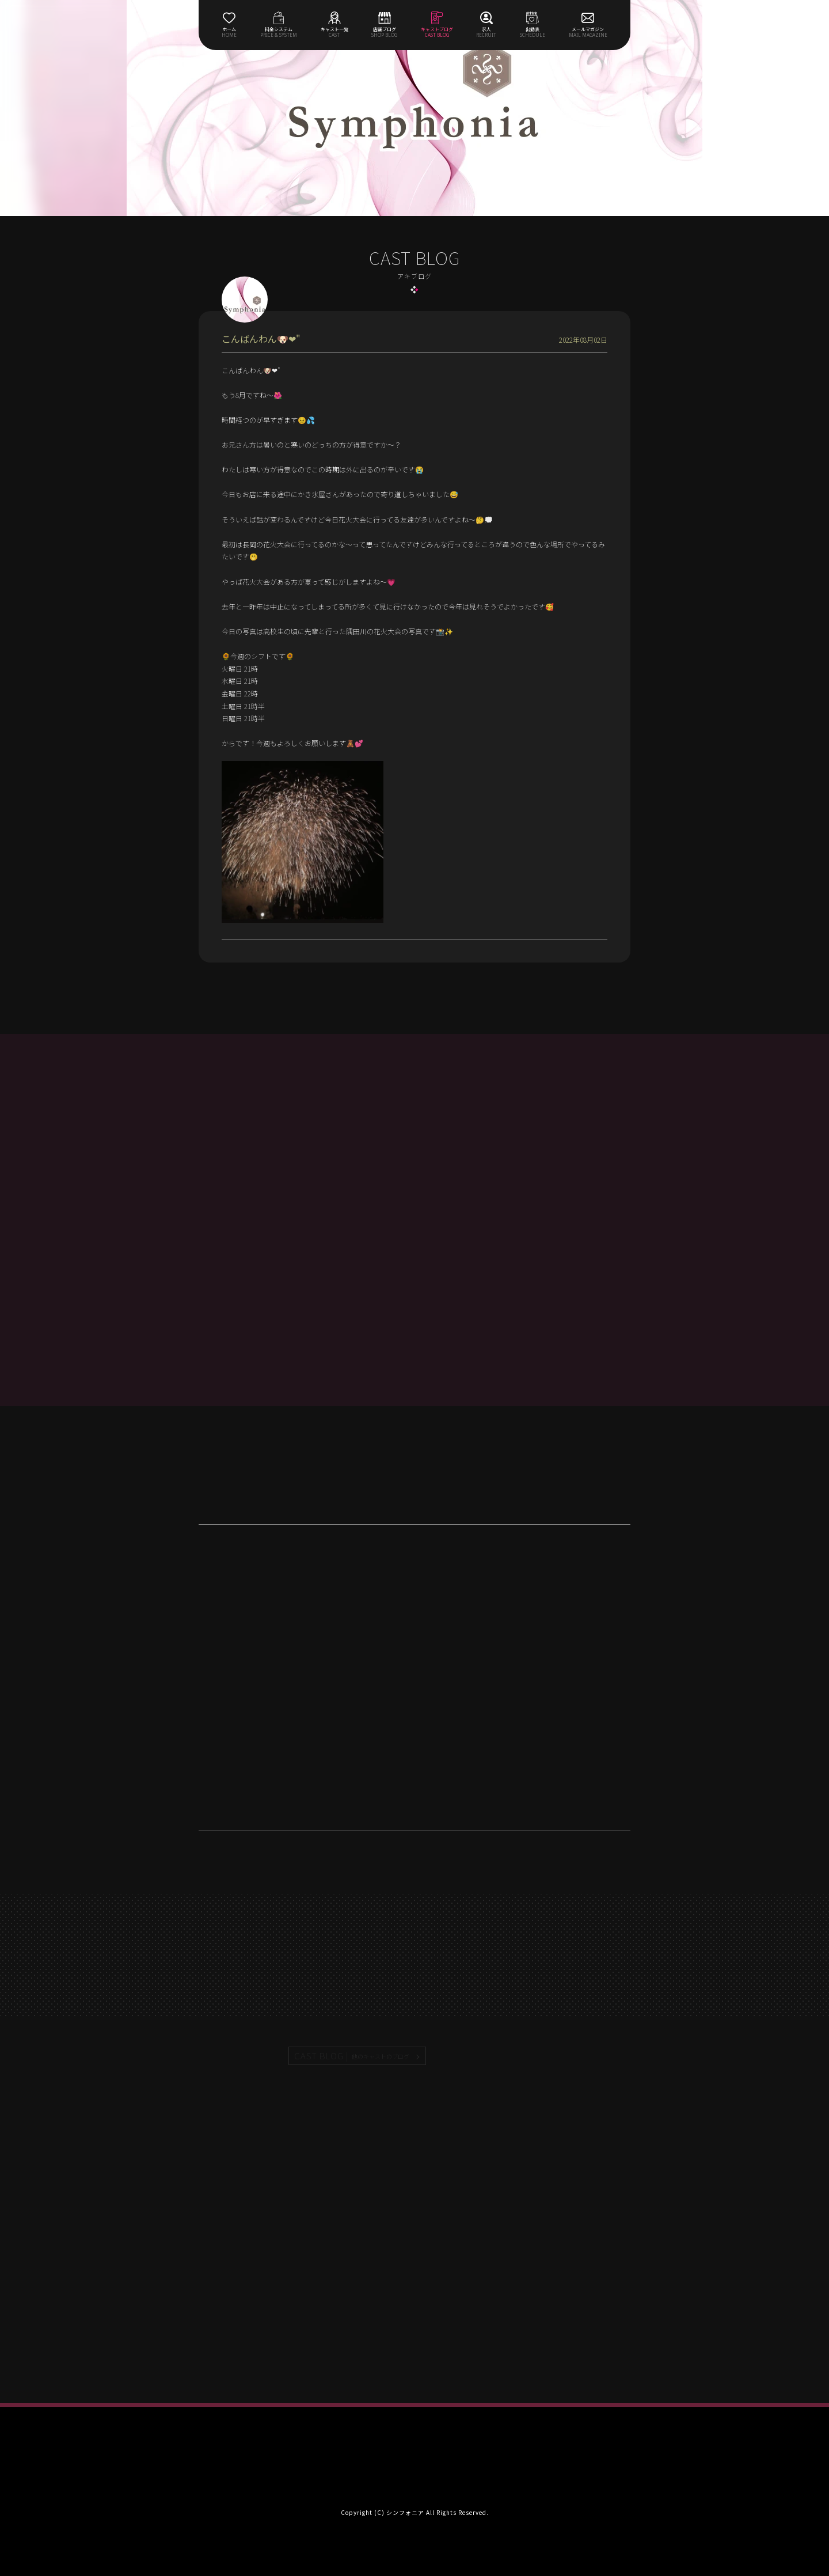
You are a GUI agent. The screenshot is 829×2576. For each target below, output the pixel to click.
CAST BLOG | (352, 2056)
